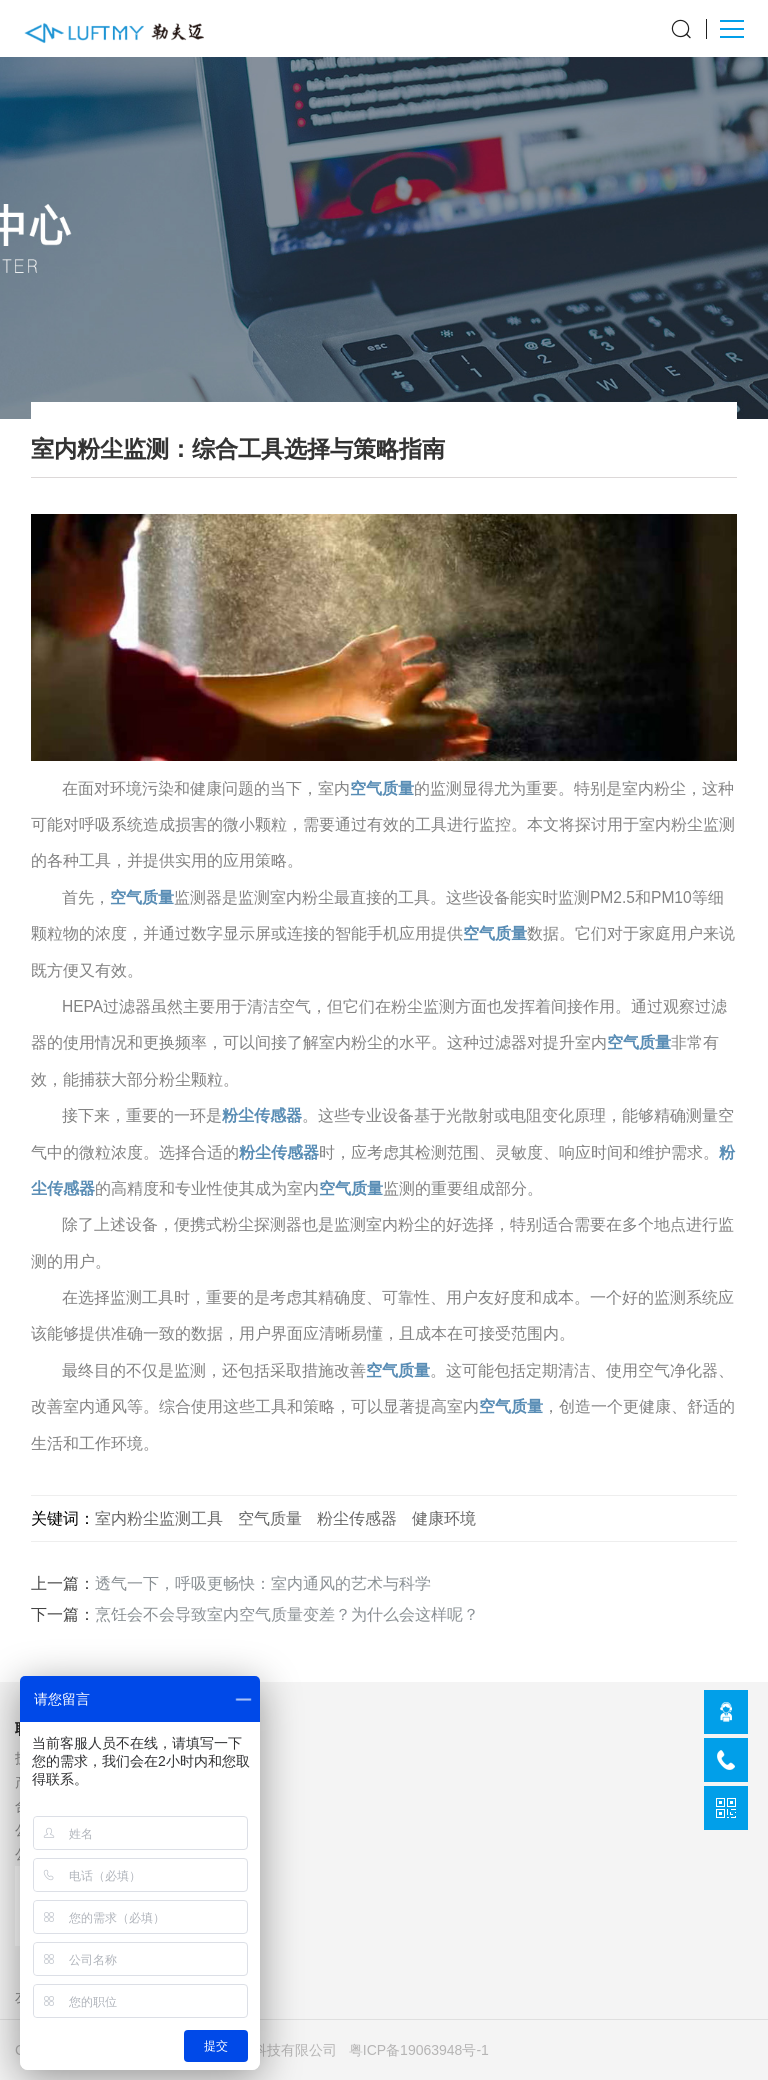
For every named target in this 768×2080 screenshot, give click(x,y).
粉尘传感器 (262, 1115)
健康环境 (444, 1518)
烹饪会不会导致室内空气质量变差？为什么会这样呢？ (287, 1614)
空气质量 (382, 788)
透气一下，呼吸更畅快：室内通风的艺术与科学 (263, 1583)
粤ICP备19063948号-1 (419, 2050)
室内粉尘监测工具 (159, 1518)
